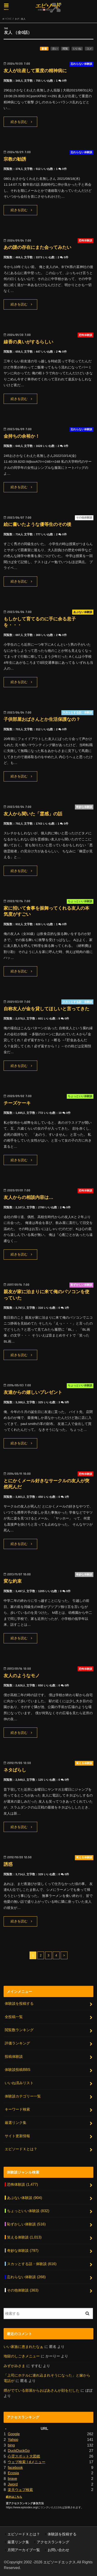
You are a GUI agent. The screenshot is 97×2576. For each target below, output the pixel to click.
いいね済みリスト (19, 2083)
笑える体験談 (24, 2237)
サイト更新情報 (17, 2136)
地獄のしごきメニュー (22, 2356)
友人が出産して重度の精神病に (35, 70)
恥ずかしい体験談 (26, 2224)
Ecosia (13, 2473)
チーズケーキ (17, 1103)
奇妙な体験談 (22, 2250)
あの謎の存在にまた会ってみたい (37, 247)
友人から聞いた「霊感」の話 (33, 813)
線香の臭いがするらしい (28, 341)
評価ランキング (17, 2043)
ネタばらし (15, 1769)
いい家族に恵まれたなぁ (23, 2347)
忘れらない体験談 (26, 2277)
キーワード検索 (17, 2109)
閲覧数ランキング (19, 2030)
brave (12, 2479)
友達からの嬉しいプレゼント (33, 1392)
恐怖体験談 (22, 2184)
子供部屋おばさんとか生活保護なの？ (42, 719)
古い (55, 48)
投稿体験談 (14, 2056)
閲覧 (65, 48)
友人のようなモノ (22, 1675)
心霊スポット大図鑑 (24, 2456)
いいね (77, 48)
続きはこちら (14, 2496)
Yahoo (13, 2439)
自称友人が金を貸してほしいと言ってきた (46, 1008)
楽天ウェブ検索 (20, 2490)
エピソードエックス (59, 2562)
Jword (13, 2484)
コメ (89, 48)
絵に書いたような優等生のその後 (37, 524)
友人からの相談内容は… (28, 1197)
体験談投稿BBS (17, 2069)
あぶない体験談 (24, 2198)
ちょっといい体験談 (28, 2211)
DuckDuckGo (19, 2451)
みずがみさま (14, 2366)
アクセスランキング (53, 2542)
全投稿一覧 (14, 2017)
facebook (15, 2467)
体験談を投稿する (19, 2003)
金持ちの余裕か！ (22, 436)
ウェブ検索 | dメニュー (26, 2462)
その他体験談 (22, 2290)
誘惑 (8, 1864)
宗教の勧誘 (15, 159)
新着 (44, 48)
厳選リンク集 (15, 2122)
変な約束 (13, 1581)
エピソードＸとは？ (21, 2149)
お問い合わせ (58, 2550)
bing (11, 2445)
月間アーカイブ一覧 (23, 2550)
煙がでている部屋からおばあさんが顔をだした (41, 2390)
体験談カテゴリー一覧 (23, 2096)
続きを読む (19, 122)
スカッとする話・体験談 (31, 2264)
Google (14, 2434)
